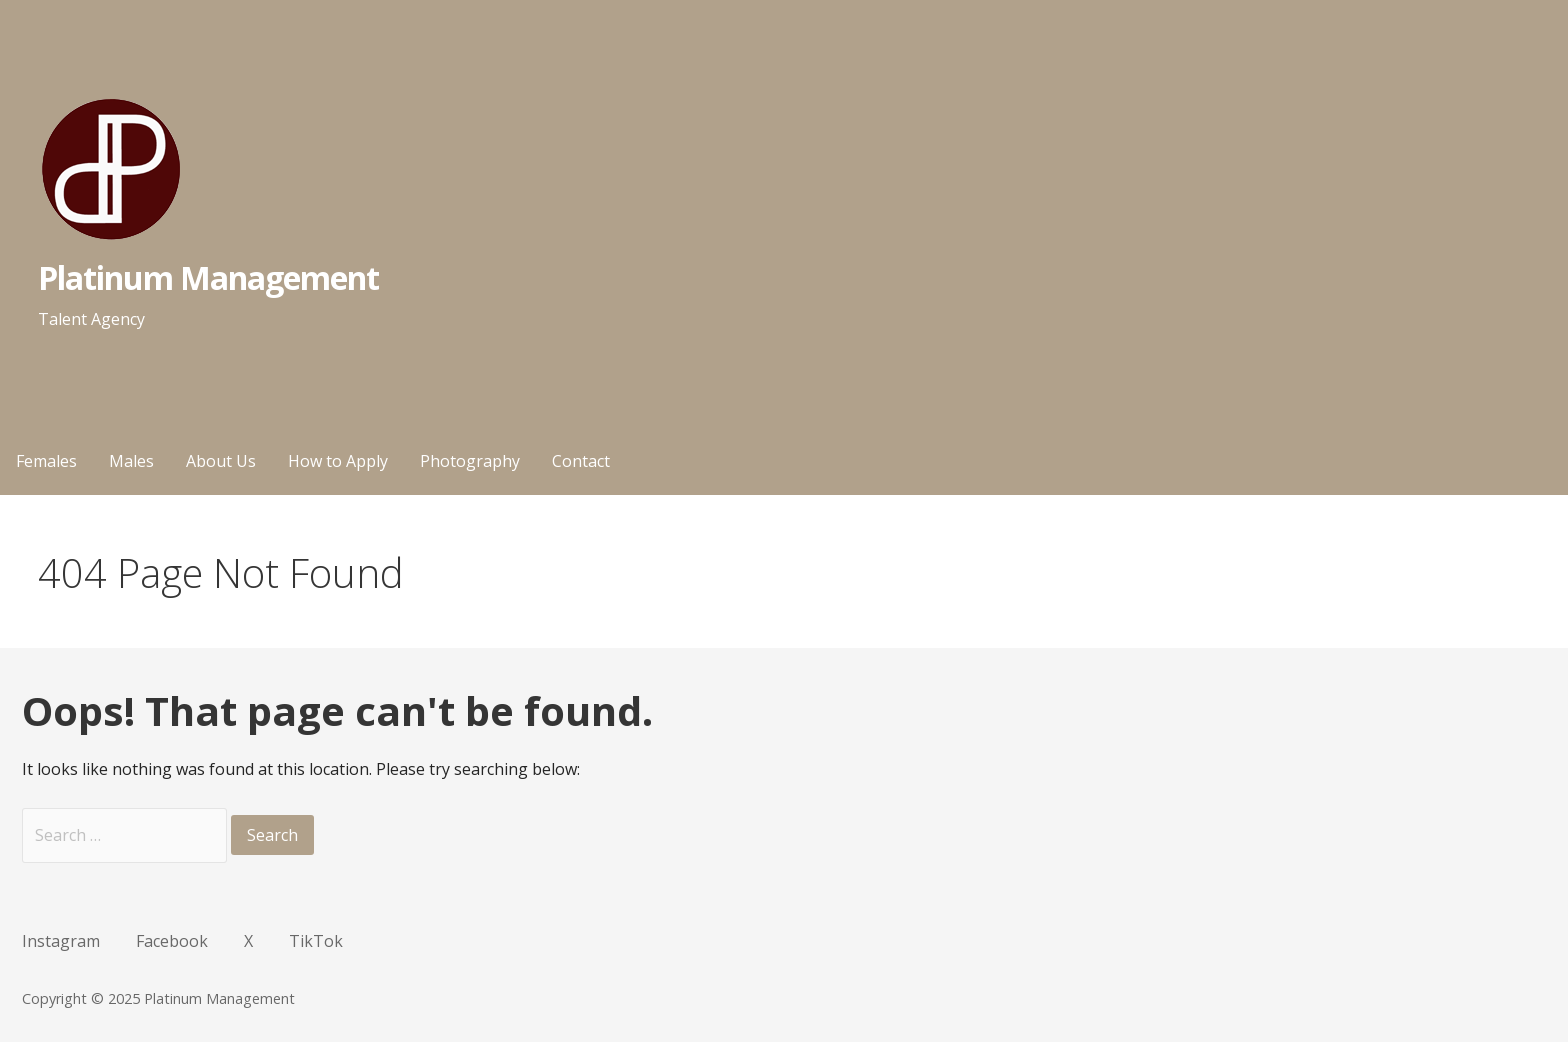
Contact (581, 461)
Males (131, 461)
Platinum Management (209, 277)
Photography (470, 461)
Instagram (61, 941)
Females (46, 461)
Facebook (172, 941)
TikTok (316, 941)
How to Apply (338, 461)
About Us (221, 461)
